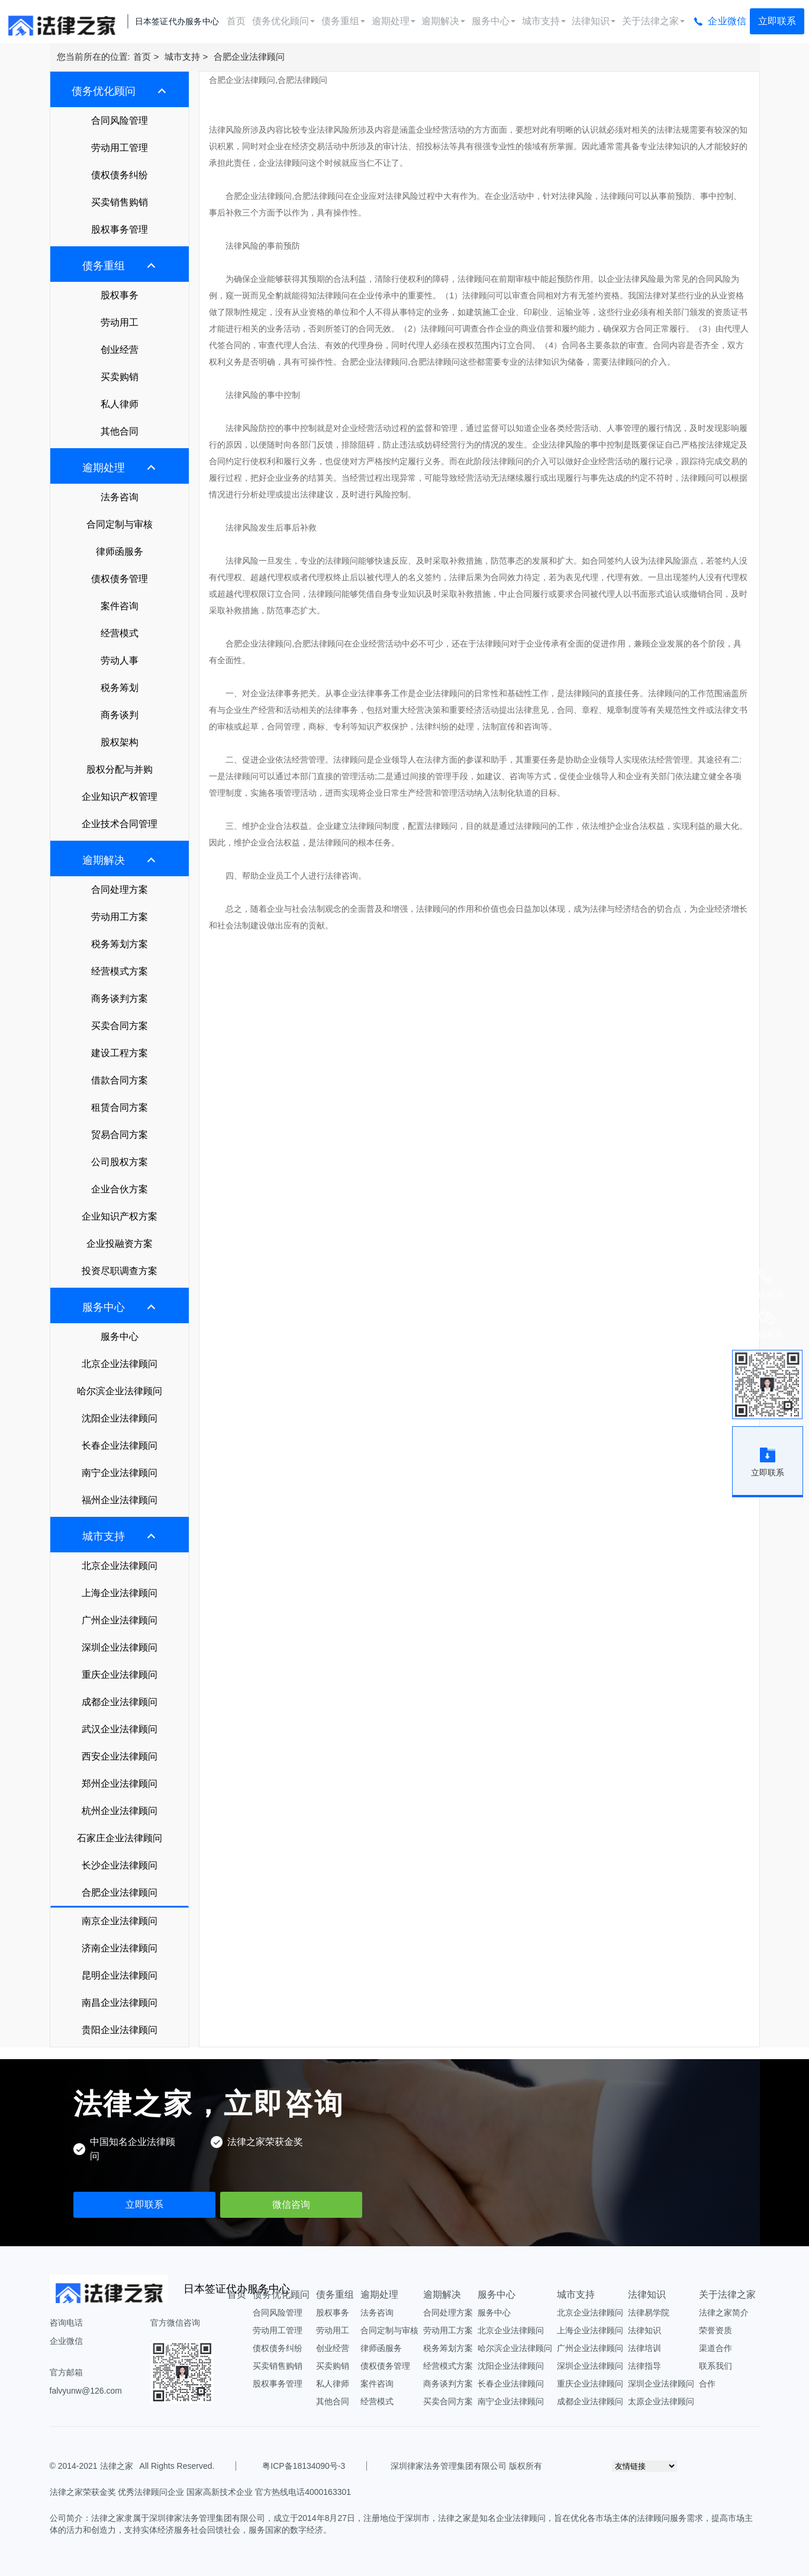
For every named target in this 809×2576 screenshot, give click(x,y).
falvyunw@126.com (86, 2390)
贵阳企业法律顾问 (119, 2030)
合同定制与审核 (119, 524)
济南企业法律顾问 (119, 1948)
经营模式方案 (119, 971)
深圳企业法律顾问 (119, 1647)
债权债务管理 (119, 579)
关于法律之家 (653, 21)
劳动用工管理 (119, 148)
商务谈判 (119, 715)
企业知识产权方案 (119, 1216)
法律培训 (644, 2348)
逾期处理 (393, 21)
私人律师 (119, 404)
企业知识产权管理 (119, 797)
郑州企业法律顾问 (119, 1784)
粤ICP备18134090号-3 (303, 2466)
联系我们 (715, 2366)
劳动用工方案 (119, 917)
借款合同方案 (119, 1080)
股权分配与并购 (119, 769)
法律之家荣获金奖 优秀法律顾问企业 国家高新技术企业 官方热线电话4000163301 (201, 2492)
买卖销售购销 (119, 202)
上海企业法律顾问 (119, 1593)
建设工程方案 (119, 1053)
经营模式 (119, 633)
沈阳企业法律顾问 (119, 1418)
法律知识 (593, 21)
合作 (707, 2383)
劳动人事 (119, 660)
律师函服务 (119, 551)
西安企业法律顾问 (119, 1756)
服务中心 (493, 21)
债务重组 (343, 21)
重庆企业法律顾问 (119, 1675)
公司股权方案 (119, 1162)
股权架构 (119, 742)
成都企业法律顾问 (119, 1702)
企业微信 (727, 21)
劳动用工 (119, 322)
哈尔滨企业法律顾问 (119, 1391)
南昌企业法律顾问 (119, 2003)
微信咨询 (291, 2204)
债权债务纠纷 (119, 175)
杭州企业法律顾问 (119, 1811)
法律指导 (644, 2366)
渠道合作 (715, 2348)
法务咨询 (119, 497)
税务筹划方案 (119, 944)
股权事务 (119, 295)
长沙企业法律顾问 (119, 1865)
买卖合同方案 (119, 1026)
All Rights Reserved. (175, 2466)
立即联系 (777, 21)
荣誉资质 (715, 2330)
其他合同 (119, 431)
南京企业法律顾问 (119, 1921)
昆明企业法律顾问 (119, 1975)
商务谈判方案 (119, 998)
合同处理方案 (119, 890)
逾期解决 (443, 21)
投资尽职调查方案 (119, 1271)
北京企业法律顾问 (119, 1364)
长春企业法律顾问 (119, 1445)
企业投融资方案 (119, 1244)
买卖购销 (119, 377)
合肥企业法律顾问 (249, 57)
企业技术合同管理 (119, 824)
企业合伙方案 (119, 1189)
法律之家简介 (724, 2312)
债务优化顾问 (283, 21)
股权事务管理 (119, 229)
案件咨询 (119, 606)
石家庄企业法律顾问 (119, 1838)
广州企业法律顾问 (119, 1620)
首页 (236, 21)
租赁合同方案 (119, 1107)
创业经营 (119, 350)
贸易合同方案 (119, 1135)
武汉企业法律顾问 (119, 1729)
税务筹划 (119, 688)
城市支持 (544, 21)
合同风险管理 (119, 120)
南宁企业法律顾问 (119, 1473)
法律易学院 (648, 2312)
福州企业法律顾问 (119, 1500)
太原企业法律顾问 (661, 2401)
